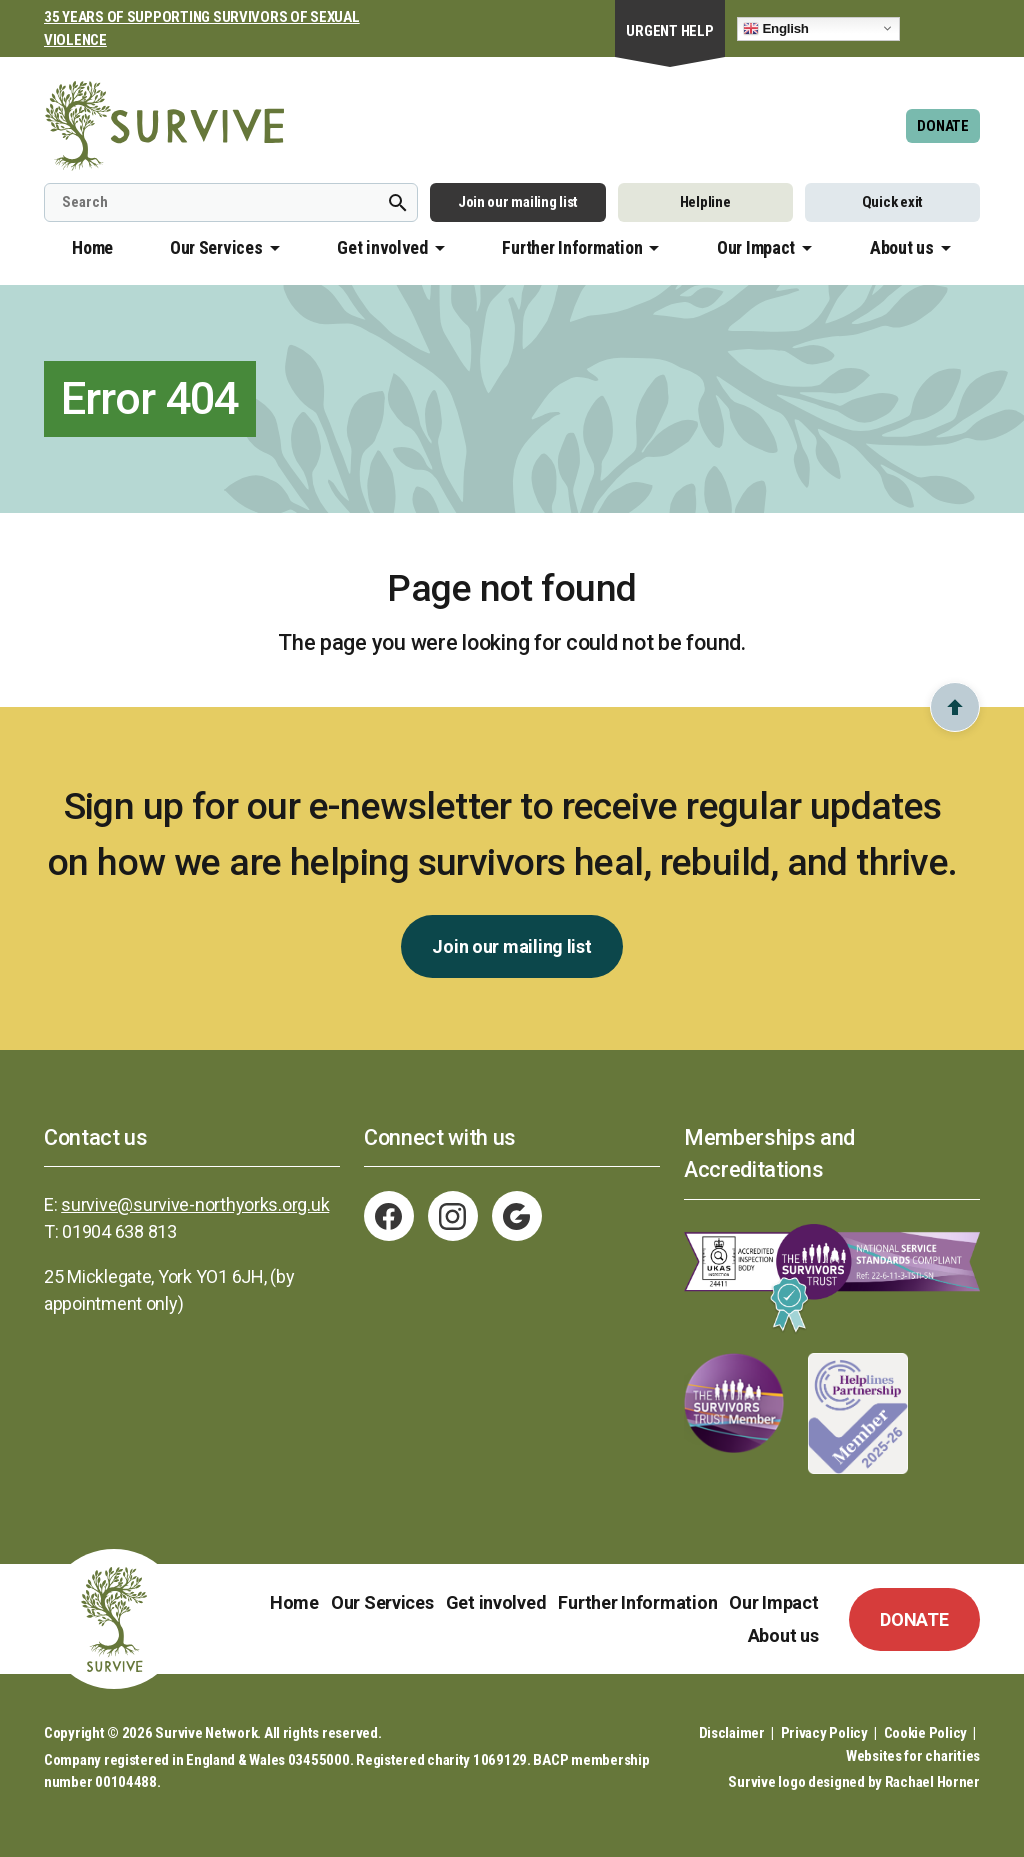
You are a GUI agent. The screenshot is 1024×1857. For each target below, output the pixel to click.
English (776, 28)
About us (902, 247)
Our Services (216, 247)
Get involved (382, 247)
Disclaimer (732, 1733)
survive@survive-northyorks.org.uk (195, 1204)
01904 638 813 (119, 1231)
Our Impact (756, 247)
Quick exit (892, 202)
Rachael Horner (932, 1782)
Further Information (572, 247)
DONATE (942, 126)
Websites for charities (913, 1756)
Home (92, 247)
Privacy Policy (824, 1733)
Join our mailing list (518, 202)
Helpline (705, 202)
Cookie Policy (926, 1733)
